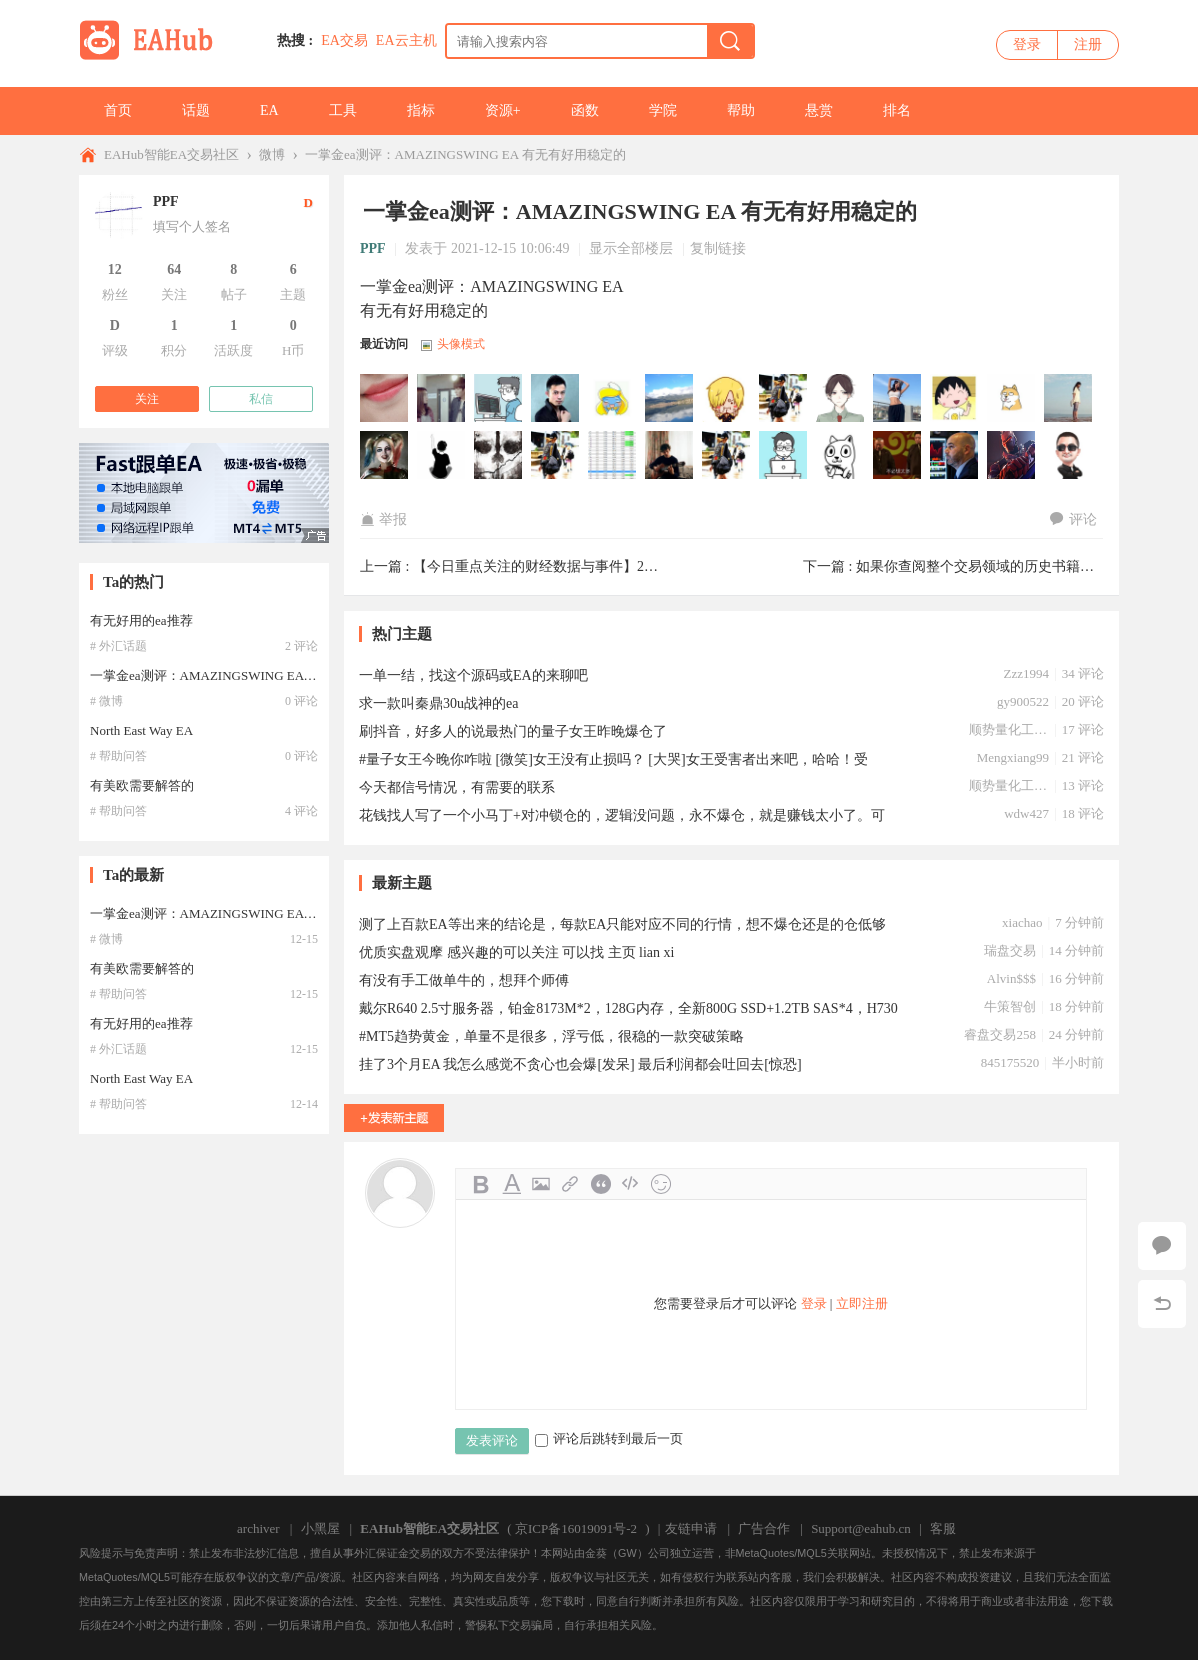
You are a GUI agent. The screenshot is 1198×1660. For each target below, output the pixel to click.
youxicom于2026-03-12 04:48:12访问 (556, 399)
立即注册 (862, 1303)
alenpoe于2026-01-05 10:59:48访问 (898, 399)
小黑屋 (320, 1528)
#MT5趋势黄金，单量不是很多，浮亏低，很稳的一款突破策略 (551, 1036)
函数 (585, 110)
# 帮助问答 (118, 756)
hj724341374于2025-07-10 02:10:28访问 (727, 456)
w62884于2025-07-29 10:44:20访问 (442, 456)
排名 (897, 110)
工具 (343, 110)
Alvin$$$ (1011, 978)
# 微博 (106, 701)
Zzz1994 (1025, 673)
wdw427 (1026, 813)
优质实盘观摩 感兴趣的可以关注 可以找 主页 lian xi (516, 952)
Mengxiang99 (1013, 757)
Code (631, 1184)
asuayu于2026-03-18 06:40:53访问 (499, 399)
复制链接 (718, 248)
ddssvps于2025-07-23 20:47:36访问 (499, 456)
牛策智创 (1010, 1006)
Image (541, 1184)
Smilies (661, 1184)
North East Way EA (141, 730)
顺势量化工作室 (1009, 729)
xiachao (1022, 922)
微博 (272, 154)
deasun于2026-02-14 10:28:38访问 (727, 399)
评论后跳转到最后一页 (609, 1438)
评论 (1073, 519)
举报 (383, 519)
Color (511, 1184)
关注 (147, 399)
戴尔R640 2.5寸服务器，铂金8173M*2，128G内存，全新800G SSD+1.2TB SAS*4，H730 (628, 1008)
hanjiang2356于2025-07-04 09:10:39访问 (898, 456)
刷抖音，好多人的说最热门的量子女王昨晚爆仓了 (513, 731)
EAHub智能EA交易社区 (171, 154)
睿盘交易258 (1000, 1034)
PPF (373, 248)
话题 (196, 110)
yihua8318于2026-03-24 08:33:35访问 (442, 399)
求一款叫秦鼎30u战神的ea (438, 703)
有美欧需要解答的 (142, 785)
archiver (258, 1528)
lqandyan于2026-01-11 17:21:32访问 (841, 399)
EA (269, 110)
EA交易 (344, 40)
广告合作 (764, 1528)
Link (571, 1184)
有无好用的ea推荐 (141, 620)
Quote (601, 1184)
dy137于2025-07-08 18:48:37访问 (784, 456)
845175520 (1010, 1062)
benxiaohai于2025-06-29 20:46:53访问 (1069, 456)
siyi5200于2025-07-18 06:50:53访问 (556, 456)
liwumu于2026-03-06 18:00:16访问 (670, 399)
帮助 (741, 110)
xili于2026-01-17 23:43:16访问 (784, 399)
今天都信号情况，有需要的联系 (457, 787)
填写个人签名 (192, 226)
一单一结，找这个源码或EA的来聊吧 (473, 675)
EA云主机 (406, 40)
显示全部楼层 (631, 248)
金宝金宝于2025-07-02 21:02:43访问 (955, 456)
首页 (118, 110)
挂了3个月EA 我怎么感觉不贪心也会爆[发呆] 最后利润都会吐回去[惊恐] (580, 1064)
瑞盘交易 (1010, 950)
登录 (1027, 44)
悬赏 (819, 110)
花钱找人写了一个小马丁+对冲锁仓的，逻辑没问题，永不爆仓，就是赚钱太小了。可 (622, 815)
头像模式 (461, 344)
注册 (1088, 44)
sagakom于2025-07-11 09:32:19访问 (670, 456)
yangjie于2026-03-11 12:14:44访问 (613, 399)
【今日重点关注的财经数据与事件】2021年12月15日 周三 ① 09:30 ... (623, 566)
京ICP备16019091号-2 (576, 1528)
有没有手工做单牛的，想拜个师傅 (464, 980)
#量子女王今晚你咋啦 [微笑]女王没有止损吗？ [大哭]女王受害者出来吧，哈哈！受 (613, 759)
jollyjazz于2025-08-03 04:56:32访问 (385, 456)
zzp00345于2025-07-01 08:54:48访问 (1012, 456)
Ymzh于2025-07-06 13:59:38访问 (841, 456)
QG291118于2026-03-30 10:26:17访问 (385, 399)
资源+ (503, 110)
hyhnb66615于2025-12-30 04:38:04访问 (955, 399)
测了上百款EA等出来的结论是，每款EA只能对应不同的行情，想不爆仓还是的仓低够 (622, 924)
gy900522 (1023, 701)
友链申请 (691, 1528)
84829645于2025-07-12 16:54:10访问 (613, 456)
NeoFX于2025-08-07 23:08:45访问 (1069, 399)
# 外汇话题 (118, 646)
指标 (421, 110)
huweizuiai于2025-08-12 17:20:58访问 (1012, 399)
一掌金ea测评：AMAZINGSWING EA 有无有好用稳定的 (465, 154)
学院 (663, 110)
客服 (943, 1528)
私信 (261, 399)
